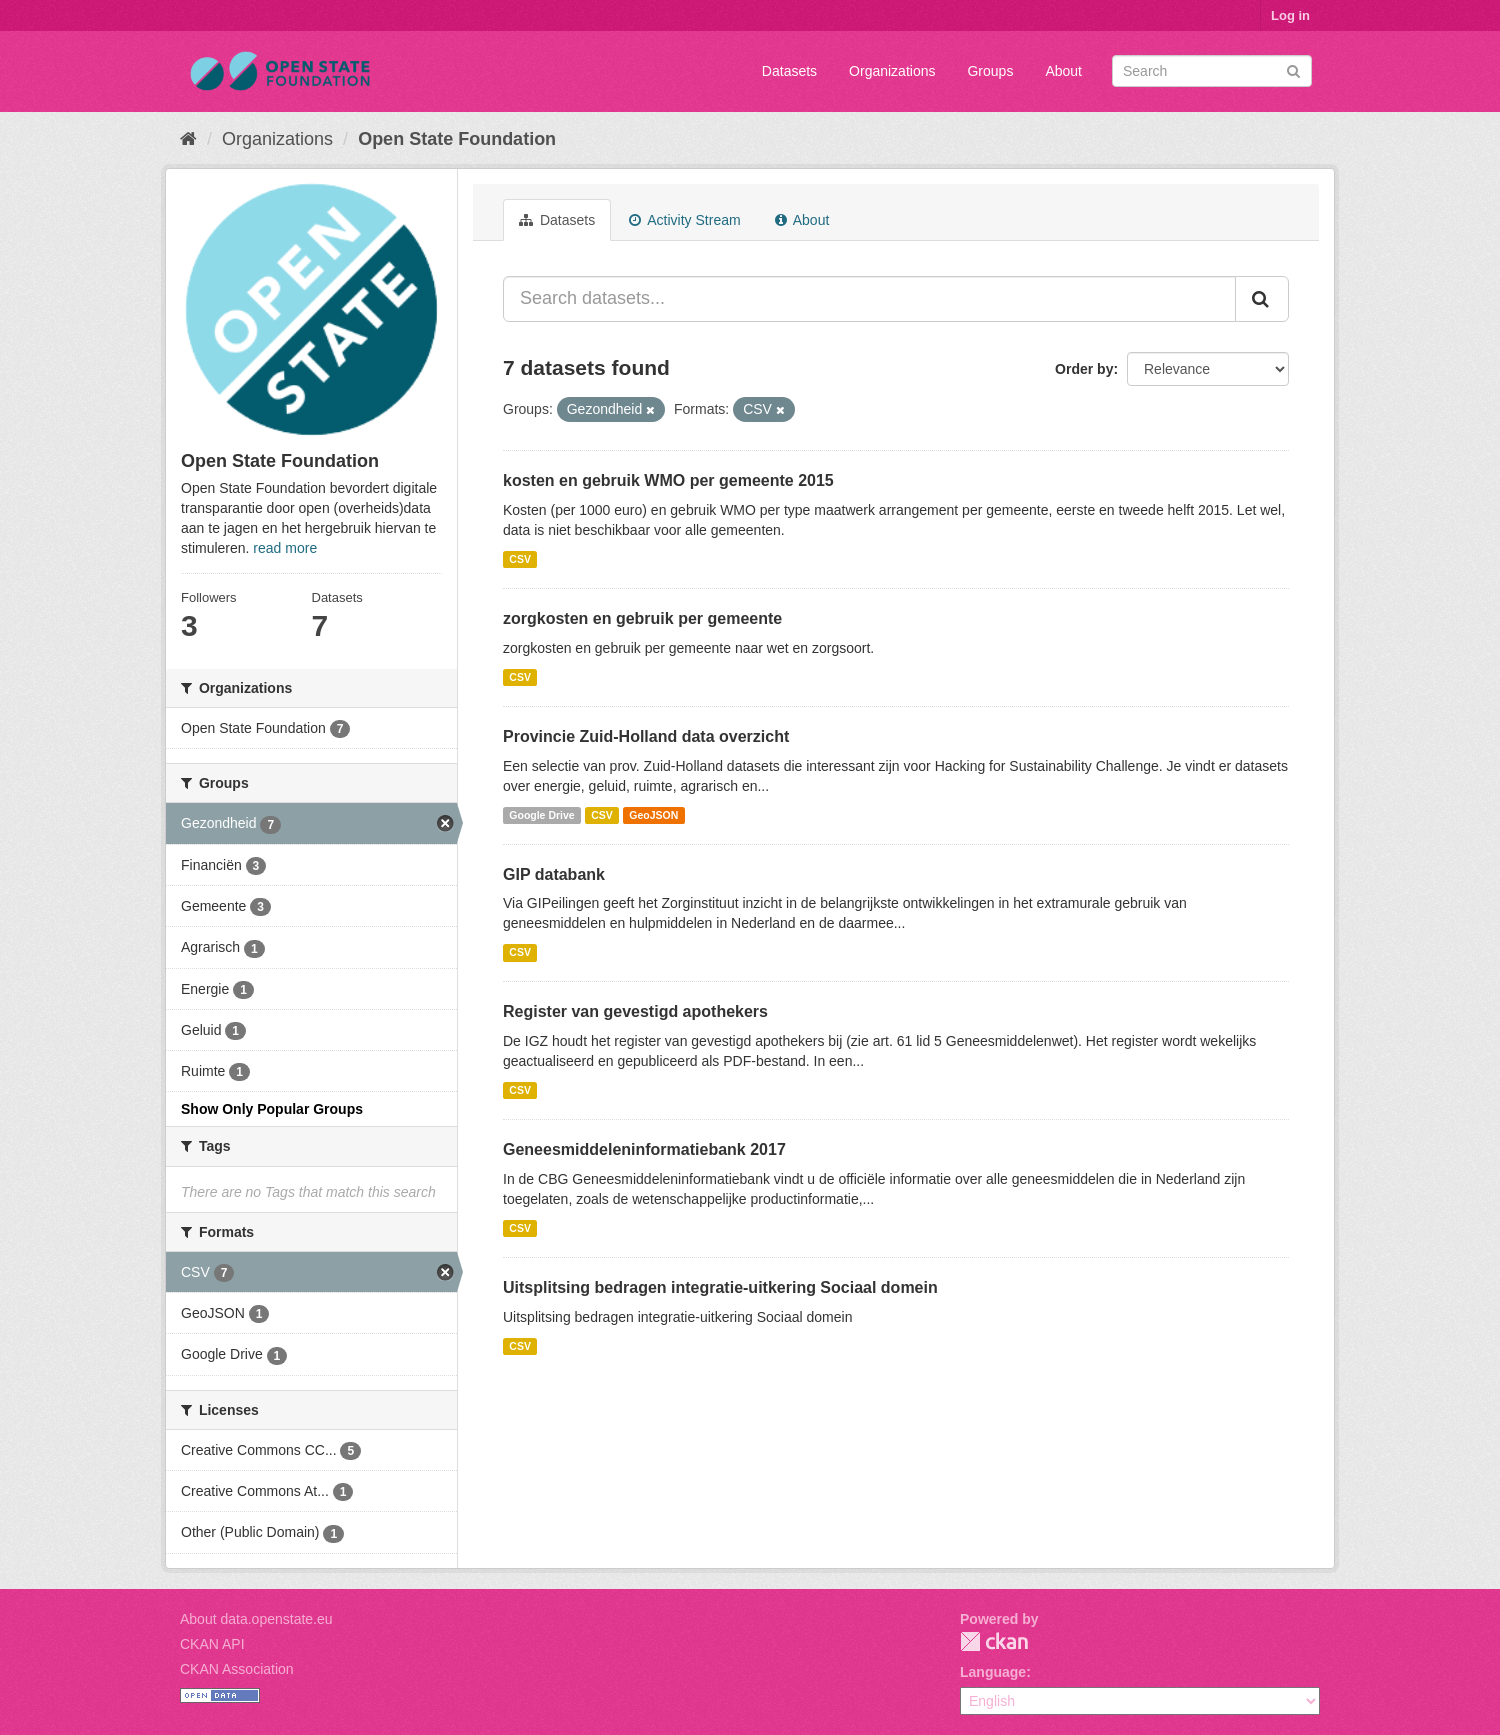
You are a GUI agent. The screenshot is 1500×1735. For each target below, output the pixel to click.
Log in (1290, 15)
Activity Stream (684, 220)
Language (993, 1672)
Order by (1084, 369)
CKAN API (212, 1644)
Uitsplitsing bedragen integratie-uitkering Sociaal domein (720, 1287)
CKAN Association (237, 1669)
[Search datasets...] (869, 299)
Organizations (892, 71)
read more (285, 548)
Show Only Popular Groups (272, 1109)
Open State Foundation (457, 139)
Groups (990, 71)
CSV (520, 559)
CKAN (994, 1641)
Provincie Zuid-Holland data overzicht (646, 736)
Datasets (789, 71)
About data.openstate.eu (256, 1619)
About (1063, 71)
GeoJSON (653, 815)
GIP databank (554, 874)
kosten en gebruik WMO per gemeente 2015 (668, 480)
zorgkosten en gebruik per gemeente (642, 618)
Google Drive (541, 815)
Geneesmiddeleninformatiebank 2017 (644, 1149)
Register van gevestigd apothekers (635, 1011)
